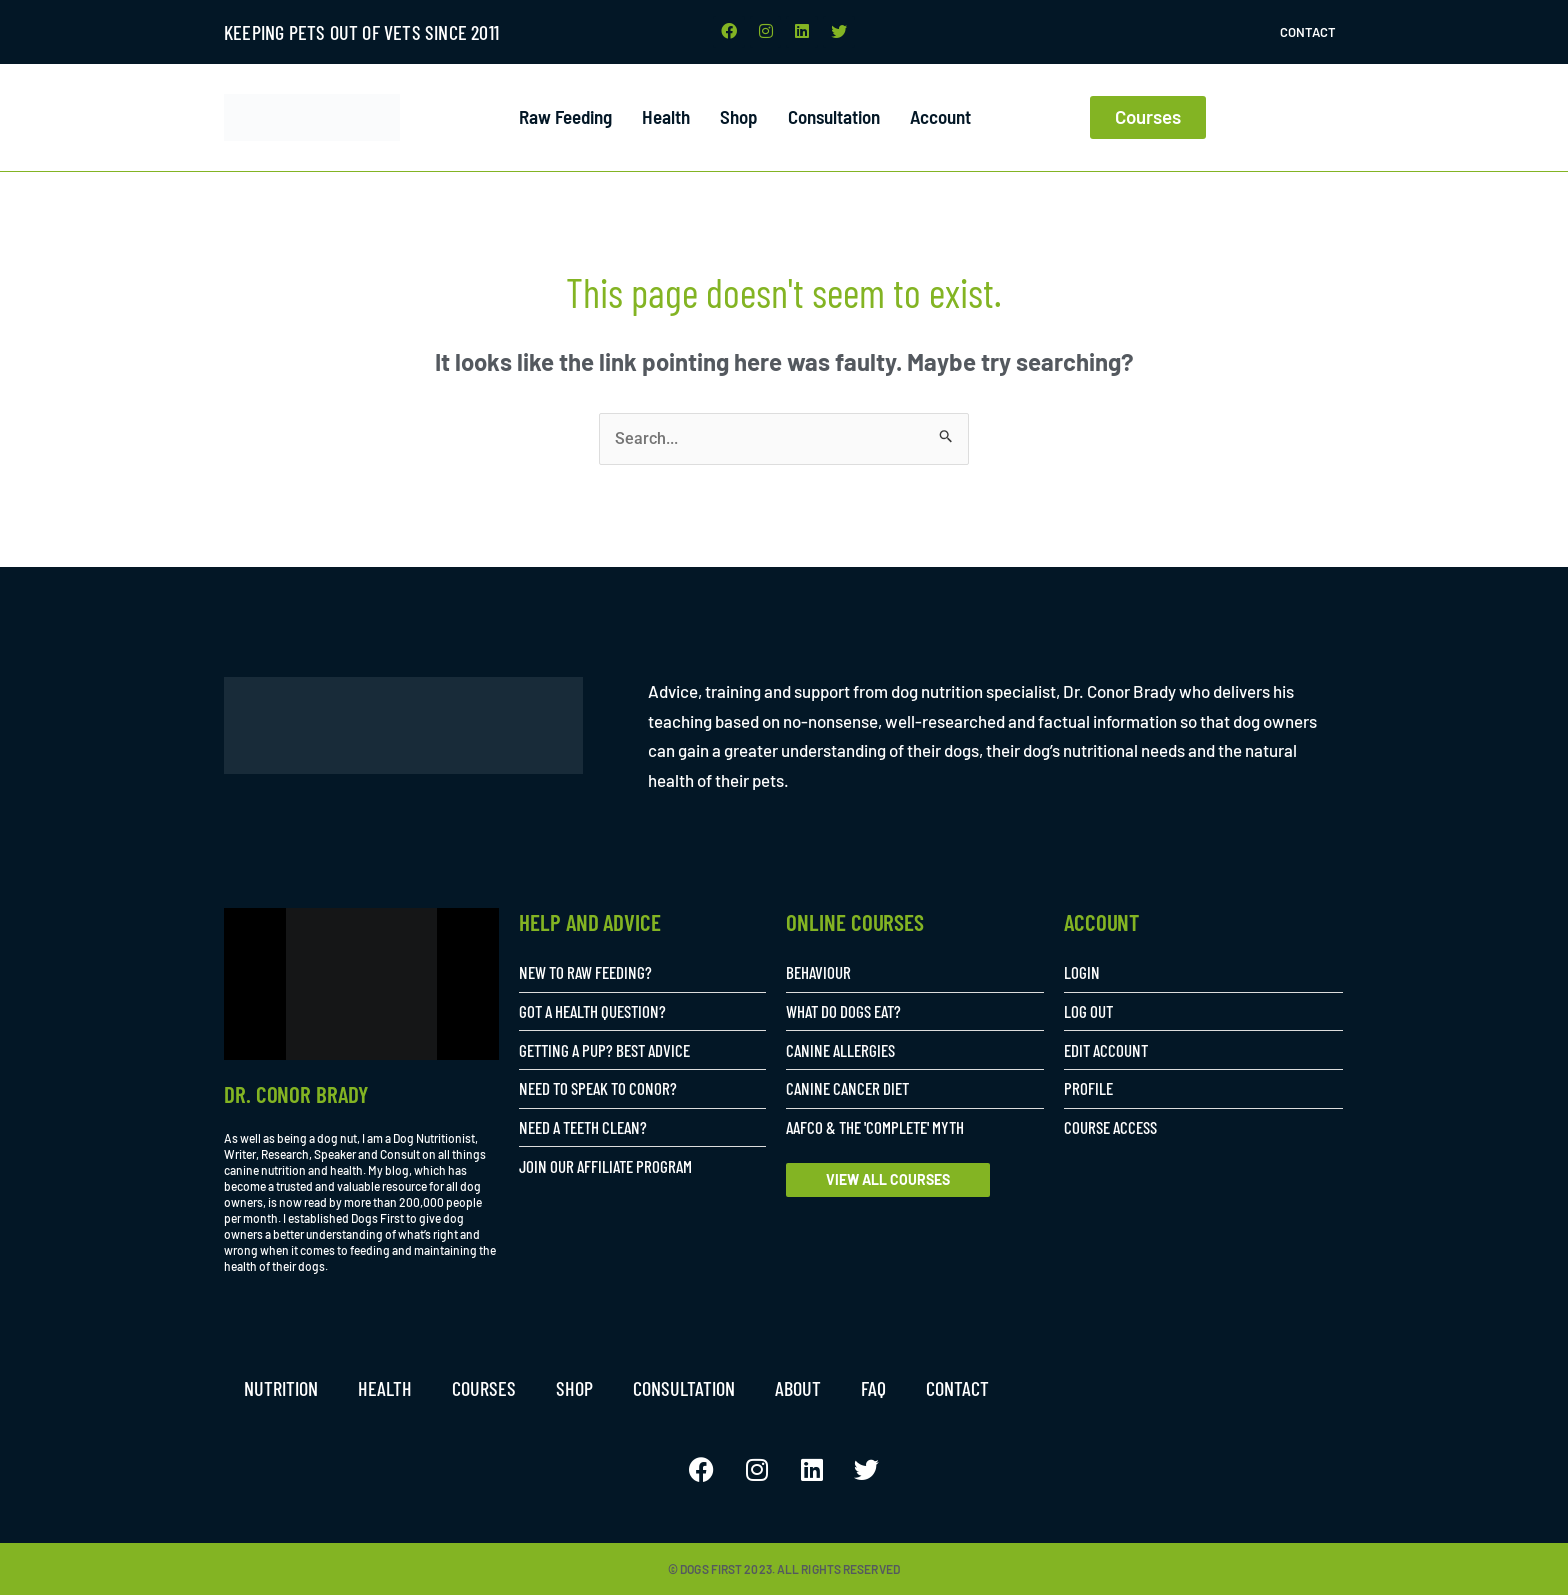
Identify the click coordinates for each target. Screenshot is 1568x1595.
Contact (1308, 32)
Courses (484, 1388)
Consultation (834, 117)
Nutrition (281, 1388)
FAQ (873, 1388)
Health (666, 117)
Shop (739, 117)
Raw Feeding (565, 117)
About (798, 1388)
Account (940, 117)
